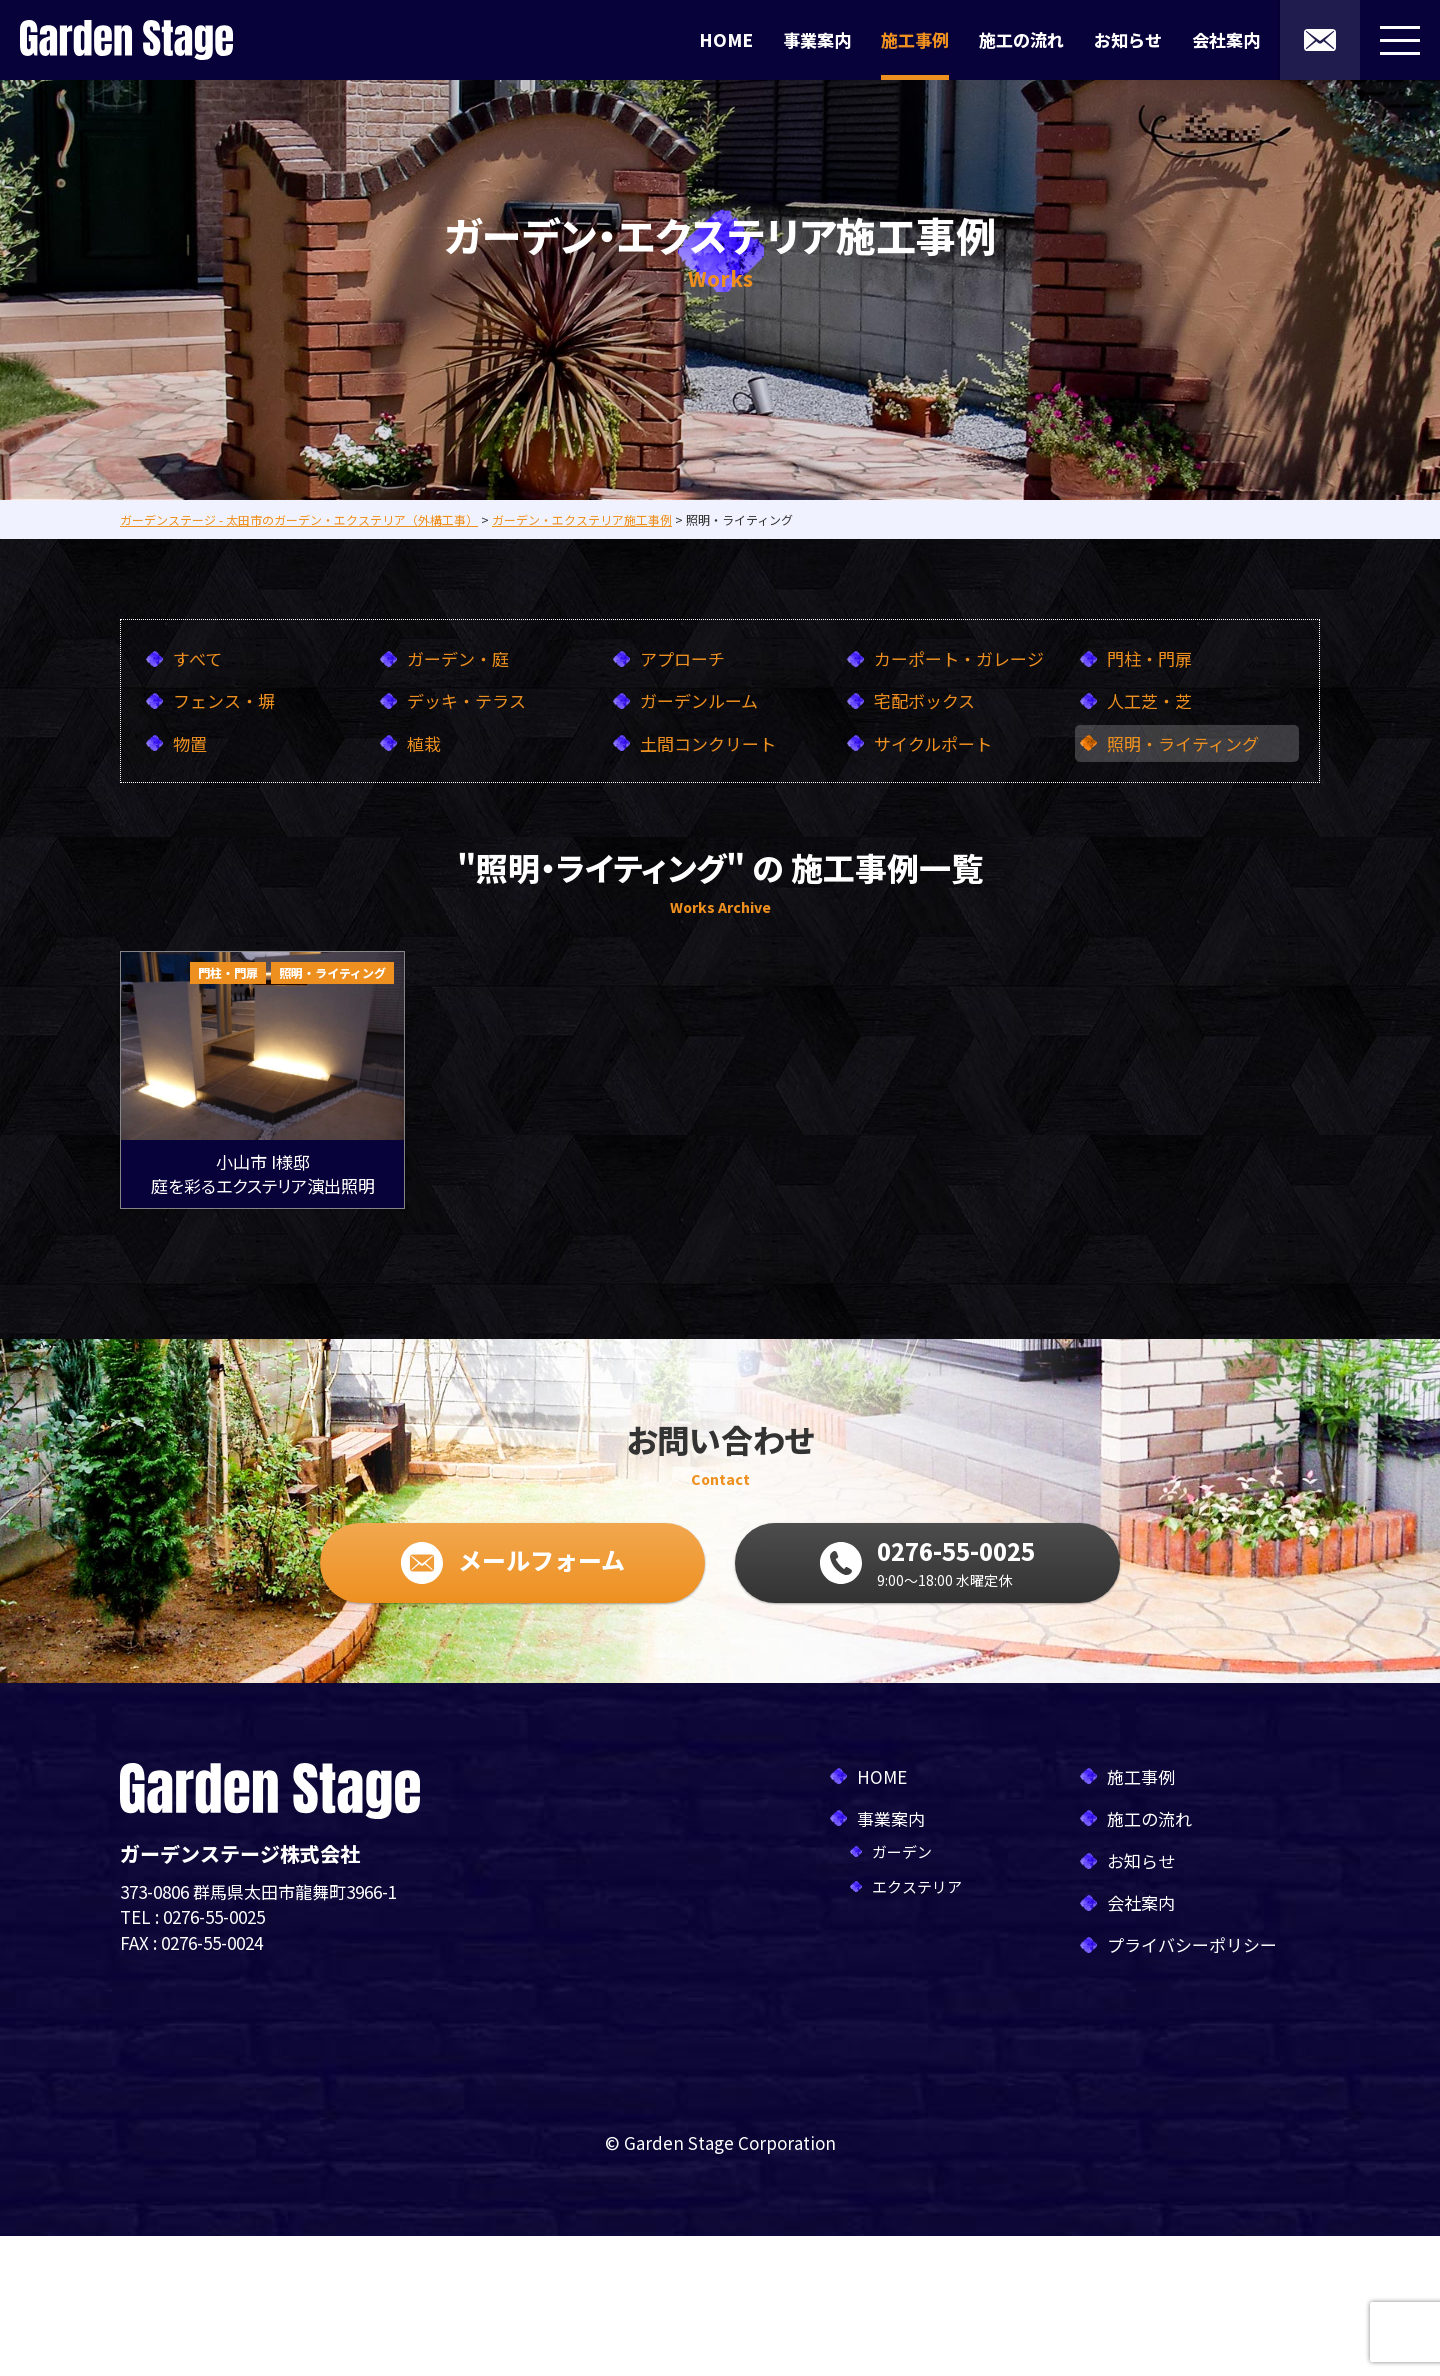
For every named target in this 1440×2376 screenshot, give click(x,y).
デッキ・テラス (466, 700)
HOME (726, 39)
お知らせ (1128, 39)
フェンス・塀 (224, 700)
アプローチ (682, 658)
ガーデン (902, 1851)
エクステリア (917, 1886)
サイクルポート (933, 743)
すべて (197, 658)
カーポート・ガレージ (959, 658)
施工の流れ (1021, 39)
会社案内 (1226, 39)
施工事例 (915, 39)
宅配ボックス (924, 700)
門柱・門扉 (1149, 658)
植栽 (424, 743)
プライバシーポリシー (1192, 1944)
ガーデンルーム (699, 700)
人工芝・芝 (1149, 700)
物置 (190, 743)
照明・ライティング (1183, 743)
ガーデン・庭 (458, 658)
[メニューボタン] (1400, 40)
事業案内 (817, 39)
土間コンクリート (708, 743)
